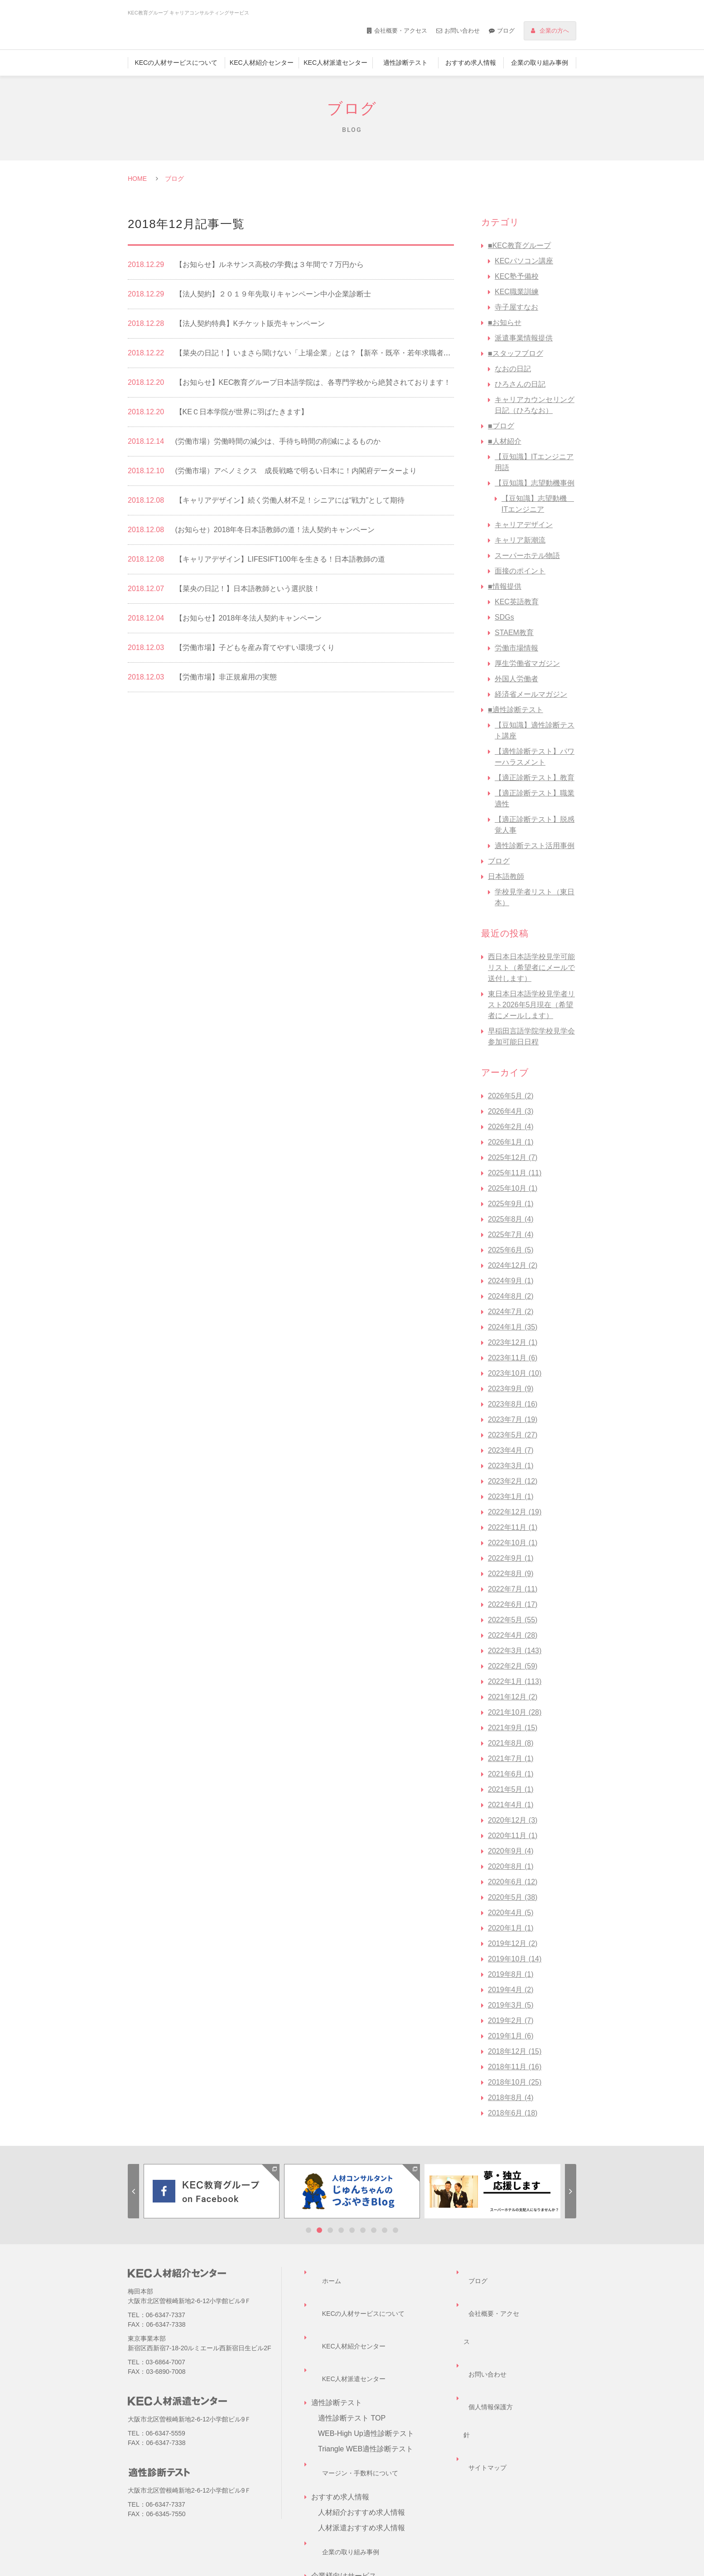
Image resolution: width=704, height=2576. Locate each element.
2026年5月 (511, 1096)
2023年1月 (511, 1496)
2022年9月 (511, 1558)
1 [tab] (308, 2230)
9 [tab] (395, 2230)
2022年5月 (512, 1620)
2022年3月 (514, 1650)
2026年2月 (511, 1126)
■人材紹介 (504, 441)
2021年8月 (511, 1743)
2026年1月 (511, 1142)
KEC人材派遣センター (335, 62)
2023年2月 (512, 1481)
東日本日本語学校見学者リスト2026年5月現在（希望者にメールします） (531, 1004)
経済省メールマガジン (531, 694)
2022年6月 (512, 1604)
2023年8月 (512, 1404)
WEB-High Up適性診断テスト (366, 2364)
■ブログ (501, 426)
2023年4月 (511, 1450)
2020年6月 (512, 1882)
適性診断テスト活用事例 (534, 845)
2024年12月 (512, 1265)
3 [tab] (330, 2230)
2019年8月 (511, 1974)
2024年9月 (511, 1281)
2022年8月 (511, 1573)
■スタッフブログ (515, 353)
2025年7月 (511, 1234)
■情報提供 (504, 586)
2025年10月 (512, 1188)
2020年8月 (511, 1866)
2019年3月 (511, 2005)
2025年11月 (514, 1173)
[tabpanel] (212, 2191)
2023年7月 (512, 1419)
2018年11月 (514, 2067)
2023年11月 (512, 1358)
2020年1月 (511, 1928)
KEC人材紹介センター (262, 62)
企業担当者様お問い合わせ (361, 2519)
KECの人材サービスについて (176, 62)
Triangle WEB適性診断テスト (365, 2380)
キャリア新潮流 (520, 540)
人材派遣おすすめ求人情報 (361, 2441)
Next (570, 2191)
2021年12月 (512, 1697)
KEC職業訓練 (517, 292)
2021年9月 (512, 1728)
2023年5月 (512, 1435)
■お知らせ (504, 322)
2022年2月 (512, 1666)
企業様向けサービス (350, 2488)
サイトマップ (485, 2334)
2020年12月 (512, 1820)
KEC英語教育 (517, 602)
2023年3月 (511, 1466)
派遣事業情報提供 (524, 338)
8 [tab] (384, 2230)
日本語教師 (506, 876)
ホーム (322, 2272)
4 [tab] (341, 2230)
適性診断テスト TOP (352, 2349)
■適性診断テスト (515, 709)
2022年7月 (512, 1589)
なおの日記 (513, 369)
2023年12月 (512, 1342)
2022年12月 (514, 1512)
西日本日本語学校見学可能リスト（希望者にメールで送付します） (531, 967)
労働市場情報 (516, 648)
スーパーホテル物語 (527, 555)
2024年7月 (511, 1311)
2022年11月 (512, 1527)
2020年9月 (511, 1851)
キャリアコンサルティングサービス (376, 2503)
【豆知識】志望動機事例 (534, 483)
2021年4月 (511, 1805)
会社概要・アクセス (400, 30)
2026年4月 (511, 1111)
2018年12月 (514, 2051)
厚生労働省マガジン (527, 663)
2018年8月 (511, 2097)
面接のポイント (520, 571)
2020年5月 (512, 1897)
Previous (133, 2191)
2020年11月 (512, 1835)
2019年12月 (512, 1943)
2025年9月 (511, 1204)
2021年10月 (514, 1712)
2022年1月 (514, 1681)
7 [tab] (373, 2230)
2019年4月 (511, 1990)
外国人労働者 (516, 679)
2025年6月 (511, 1250)
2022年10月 (512, 1543)
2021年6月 (511, 1774)
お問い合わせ (462, 30)
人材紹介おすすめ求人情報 (361, 2426)
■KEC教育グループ (519, 245)
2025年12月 (512, 1157)
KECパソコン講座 (524, 261)
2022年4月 (512, 1635)
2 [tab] (319, 2230)
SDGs (504, 617)
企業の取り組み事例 (539, 62)
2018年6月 (512, 2113)
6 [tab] (363, 2230)
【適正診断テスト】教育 (534, 777)
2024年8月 (511, 1296)
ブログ (506, 30)
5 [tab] (352, 2230)
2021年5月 (511, 1789)
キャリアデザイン (524, 525)
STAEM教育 (514, 632)
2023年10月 (514, 1373)
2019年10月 (514, 1959)
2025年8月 (511, 1219)
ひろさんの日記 (520, 384)
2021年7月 (511, 1758)
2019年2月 (511, 2020)
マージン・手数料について (354, 2395)
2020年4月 (511, 1912)
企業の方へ (554, 30)
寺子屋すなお (516, 307)
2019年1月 (511, 2036)
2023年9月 (511, 1388)
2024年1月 (512, 1327)
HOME (137, 178)
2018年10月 (514, 2082)
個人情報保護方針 (492, 2318)
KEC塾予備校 (517, 276)
